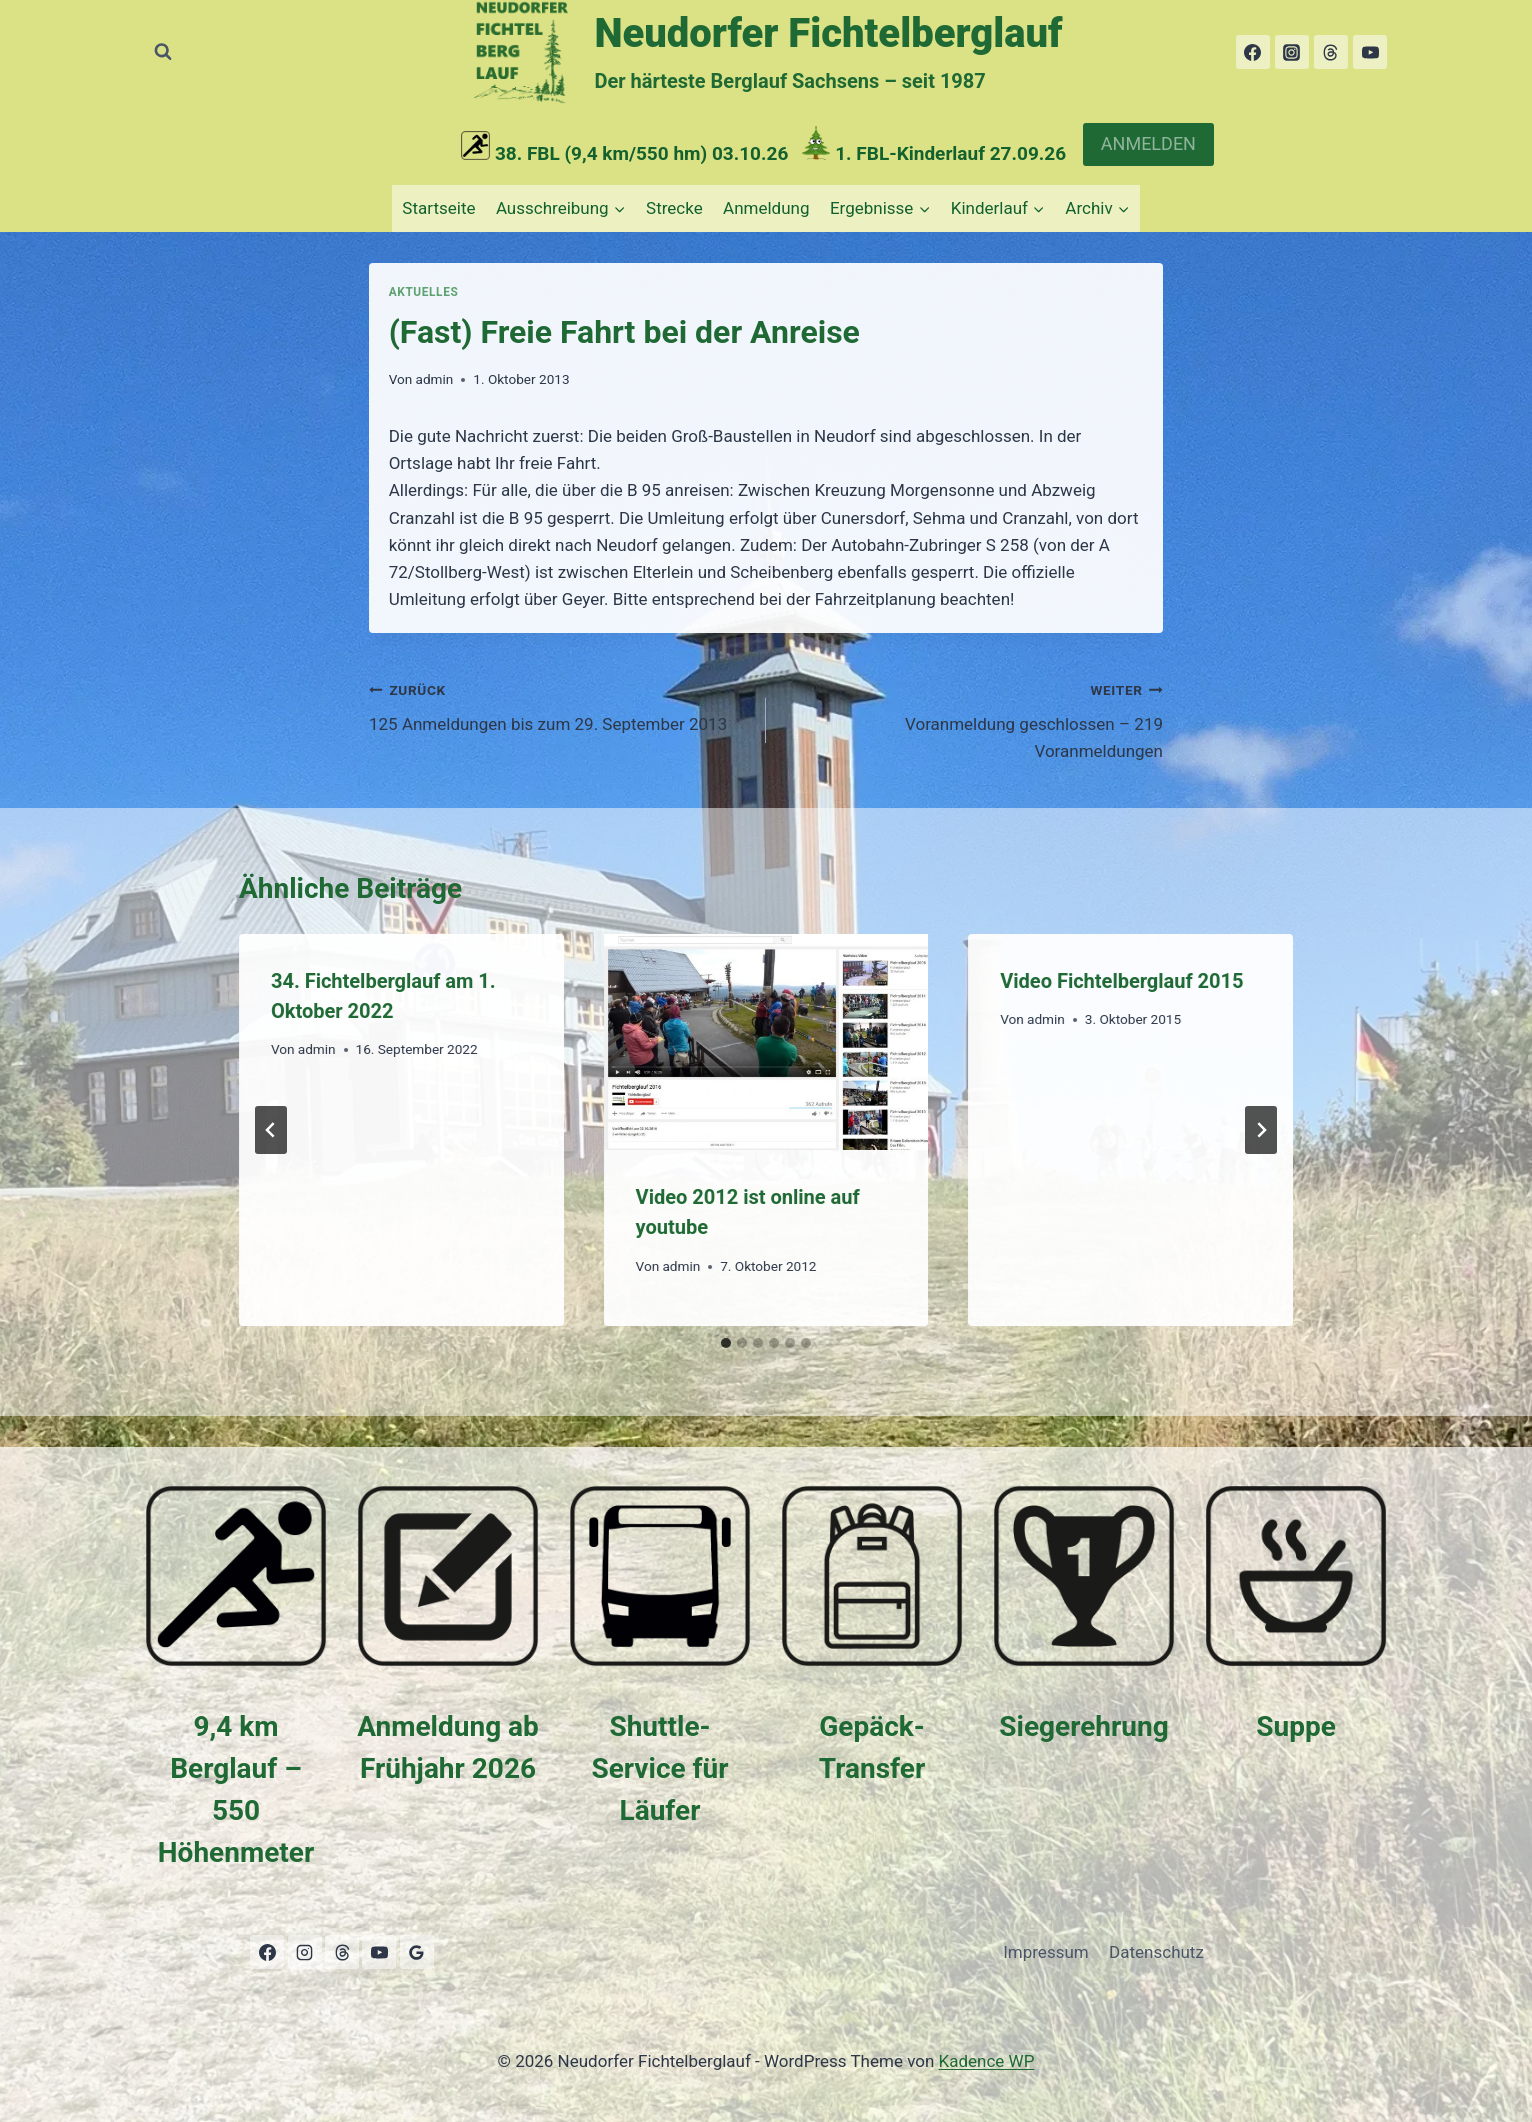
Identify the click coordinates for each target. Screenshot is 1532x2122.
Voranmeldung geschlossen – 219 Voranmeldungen (973, 719)
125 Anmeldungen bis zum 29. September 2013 (559, 705)
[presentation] (766, 1042)
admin (434, 379)
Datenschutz (1156, 1952)
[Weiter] (1261, 1130)
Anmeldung (766, 208)
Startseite (438, 208)
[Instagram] (1292, 52)
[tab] (726, 1343)
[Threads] (1331, 52)
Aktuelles (424, 292)
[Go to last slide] (271, 1130)
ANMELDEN (1148, 143)
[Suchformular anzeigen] (163, 52)
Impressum (1046, 1952)
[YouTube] (1370, 52)
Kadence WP (987, 2061)
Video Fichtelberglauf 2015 (1121, 981)
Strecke (674, 208)
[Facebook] (1253, 52)
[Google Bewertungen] (417, 1952)
